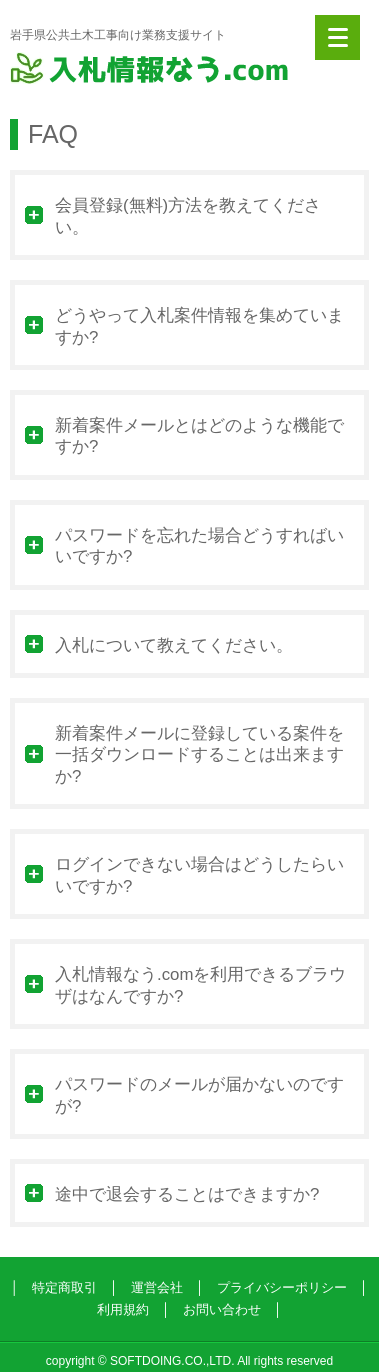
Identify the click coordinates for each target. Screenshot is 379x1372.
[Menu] (337, 37)
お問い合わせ (222, 1309)
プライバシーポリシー (282, 1287)
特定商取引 (64, 1287)
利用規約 (123, 1309)
